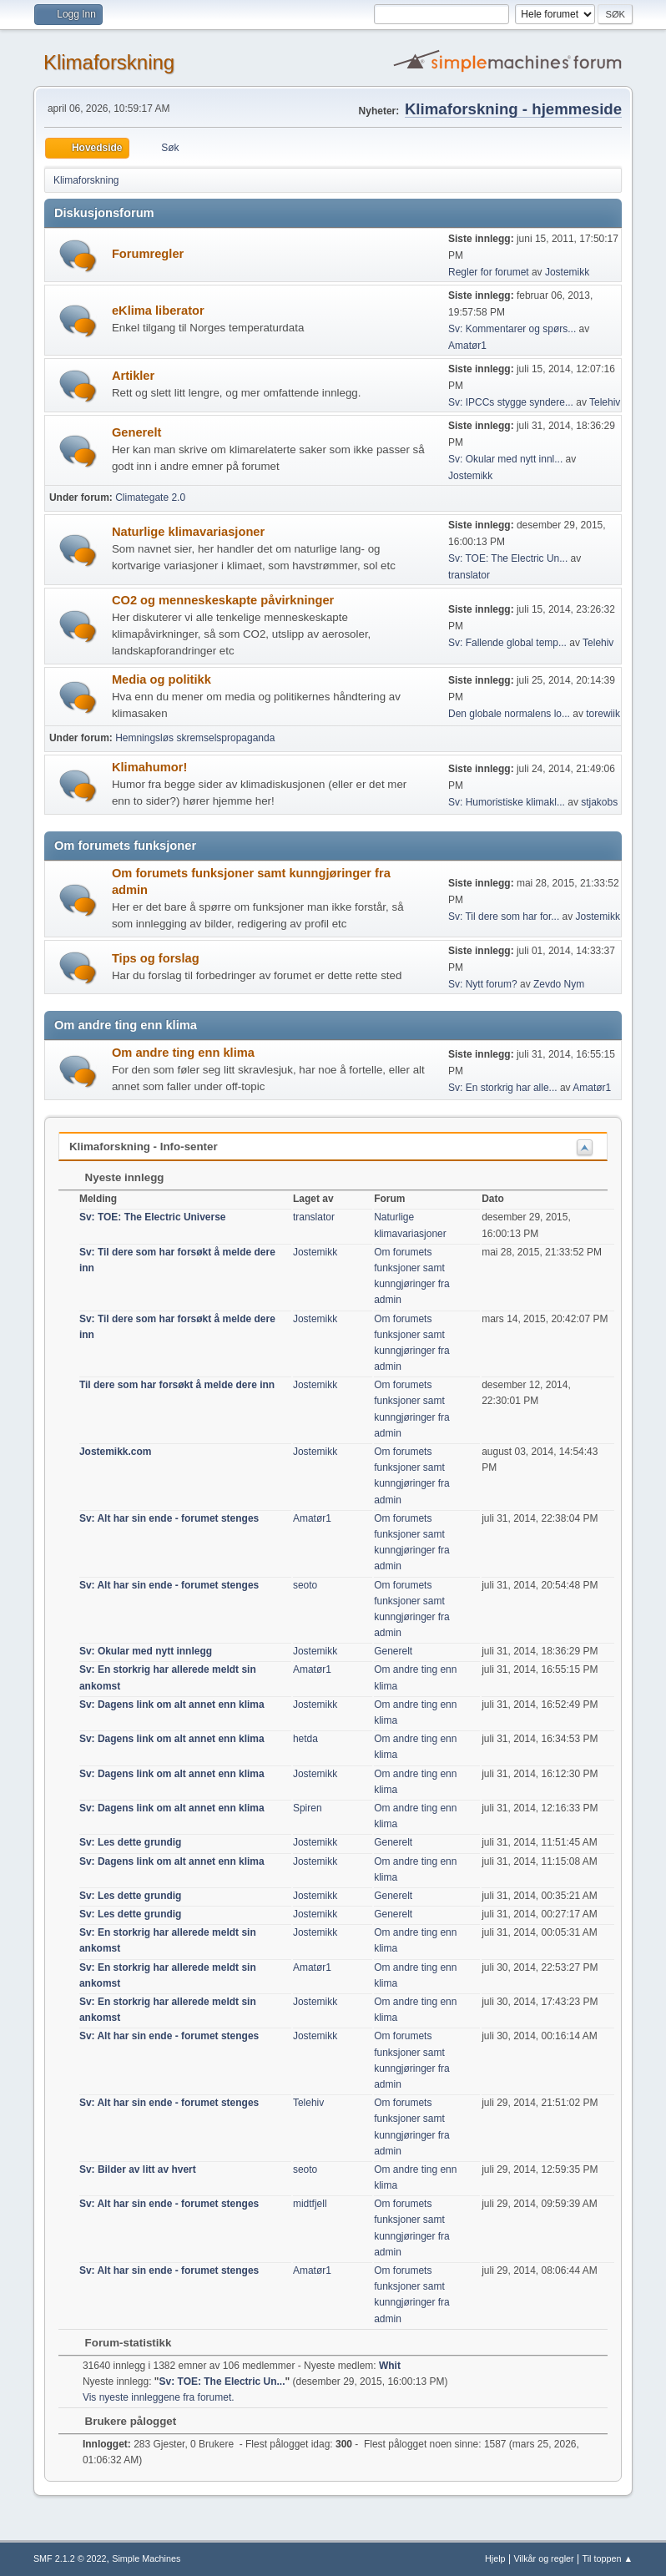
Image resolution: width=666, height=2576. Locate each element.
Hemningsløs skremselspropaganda (195, 738)
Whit (390, 2365)
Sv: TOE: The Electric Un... (508, 558)
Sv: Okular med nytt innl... (505, 459)
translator (469, 575)
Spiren (307, 1808)
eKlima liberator (158, 310)
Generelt (136, 432)
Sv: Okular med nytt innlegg (145, 1651)
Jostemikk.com (115, 1451)
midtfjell (310, 2204)
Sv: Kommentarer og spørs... (512, 329)
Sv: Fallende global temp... (507, 643)
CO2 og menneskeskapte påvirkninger (223, 600)
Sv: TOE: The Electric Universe (152, 1217)
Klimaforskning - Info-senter (143, 1146)
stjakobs (599, 802)
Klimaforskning (108, 62)
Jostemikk (567, 272)
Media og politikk (161, 679)
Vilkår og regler (543, 2558)
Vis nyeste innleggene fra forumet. (159, 2397)
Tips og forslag (155, 958)
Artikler (133, 375)
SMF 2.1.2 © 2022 (70, 2558)
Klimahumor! (149, 767)
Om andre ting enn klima (183, 1052)
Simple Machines (146, 2558)
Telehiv (604, 402)
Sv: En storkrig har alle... (503, 1088)
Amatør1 (467, 345)
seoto (305, 1585)
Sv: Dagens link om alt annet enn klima (172, 1704)
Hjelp (495, 2558)
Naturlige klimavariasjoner (188, 531)
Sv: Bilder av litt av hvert (137, 2169)
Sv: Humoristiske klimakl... (506, 802)
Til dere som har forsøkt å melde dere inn (177, 1385)
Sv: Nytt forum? (482, 984)
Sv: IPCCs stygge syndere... (510, 402)
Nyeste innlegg (116, 1177)
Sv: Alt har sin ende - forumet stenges (169, 1518)
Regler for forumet (488, 272)
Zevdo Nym (558, 984)
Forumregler (148, 253)
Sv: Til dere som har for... (503, 916)
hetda (305, 1739)
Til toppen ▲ (607, 2558)
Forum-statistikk (119, 2342)
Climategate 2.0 (150, 497)
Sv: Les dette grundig (130, 1842)
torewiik (603, 714)
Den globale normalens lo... (509, 714)
